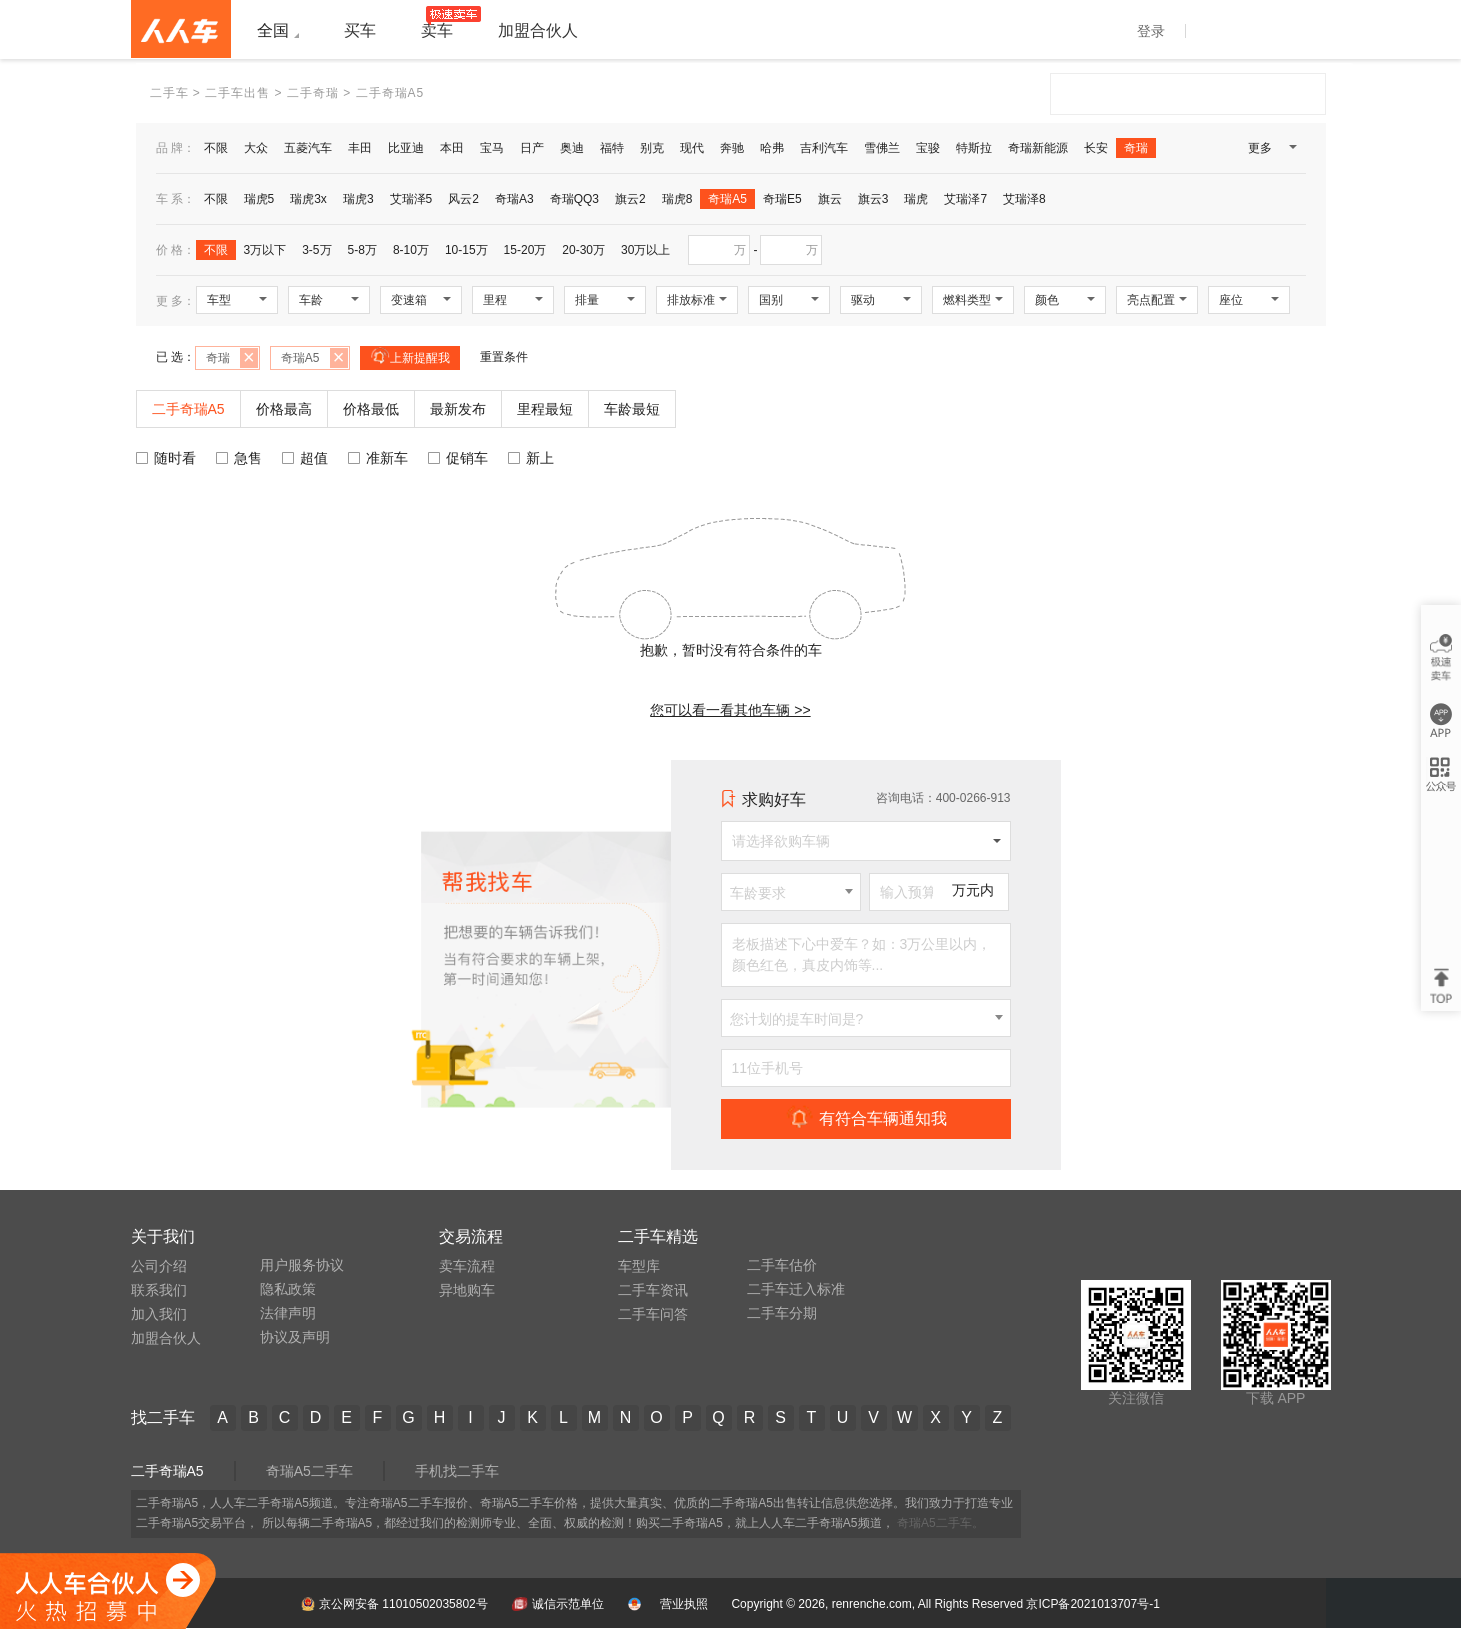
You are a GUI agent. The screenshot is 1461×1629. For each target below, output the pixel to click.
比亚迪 (406, 148)
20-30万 (583, 250)
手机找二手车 (457, 1471)
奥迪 (572, 148)
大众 (256, 148)
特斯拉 (974, 148)
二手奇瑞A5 (167, 1471)
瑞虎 (916, 199)
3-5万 (316, 250)
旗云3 (873, 199)
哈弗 (772, 148)
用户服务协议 (302, 1265)
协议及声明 (295, 1337)
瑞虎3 (358, 199)
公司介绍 (159, 1266)
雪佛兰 (882, 148)
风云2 (463, 199)
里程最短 (545, 409)
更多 (1271, 152)
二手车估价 (782, 1265)
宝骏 (928, 148)
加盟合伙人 (166, 1338)
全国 (273, 30)
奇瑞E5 (782, 199)
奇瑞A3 (514, 199)
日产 (532, 148)
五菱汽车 (308, 148)
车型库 (639, 1266)
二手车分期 (782, 1313)
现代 (692, 148)
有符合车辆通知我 (865, 1118)
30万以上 (645, 250)
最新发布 (458, 409)
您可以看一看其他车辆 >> (730, 710)
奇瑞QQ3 (574, 199)
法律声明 (288, 1313)
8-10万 (411, 250)
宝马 (492, 148)
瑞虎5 (259, 199)
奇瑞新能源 (1038, 148)
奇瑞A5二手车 (309, 1471)
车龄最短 (632, 409)
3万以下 (265, 250)
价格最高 (284, 409)
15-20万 (525, 250)
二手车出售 (237, 93)
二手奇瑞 (313, 93)
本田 (452, 148)
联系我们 (159, 1290)
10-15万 (466, 250)
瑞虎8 (677, 199)
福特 (612, 148)
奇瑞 (1136, 148)
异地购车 (467, 1290)
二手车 (169, 93)
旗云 (830, 199)
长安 (1096, 148)
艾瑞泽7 (965, 199)
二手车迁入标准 (796, 1289)
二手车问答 (653, 1314)
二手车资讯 (653, 1290)
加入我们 (159, 1314)
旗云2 (630, 199)
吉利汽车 (824, 148)
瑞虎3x (308, 199)
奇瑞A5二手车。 (940, 1523)
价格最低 (371, 409)
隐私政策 (288, 1289)
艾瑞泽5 (411, 199)
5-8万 (362, 250)
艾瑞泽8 (1024, 199)
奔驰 (732, 148)
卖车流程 (467, 1266)
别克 (652, 148)
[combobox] (791, 892)
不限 (216, 148)
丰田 (360, 148)
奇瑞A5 (727, 199)
